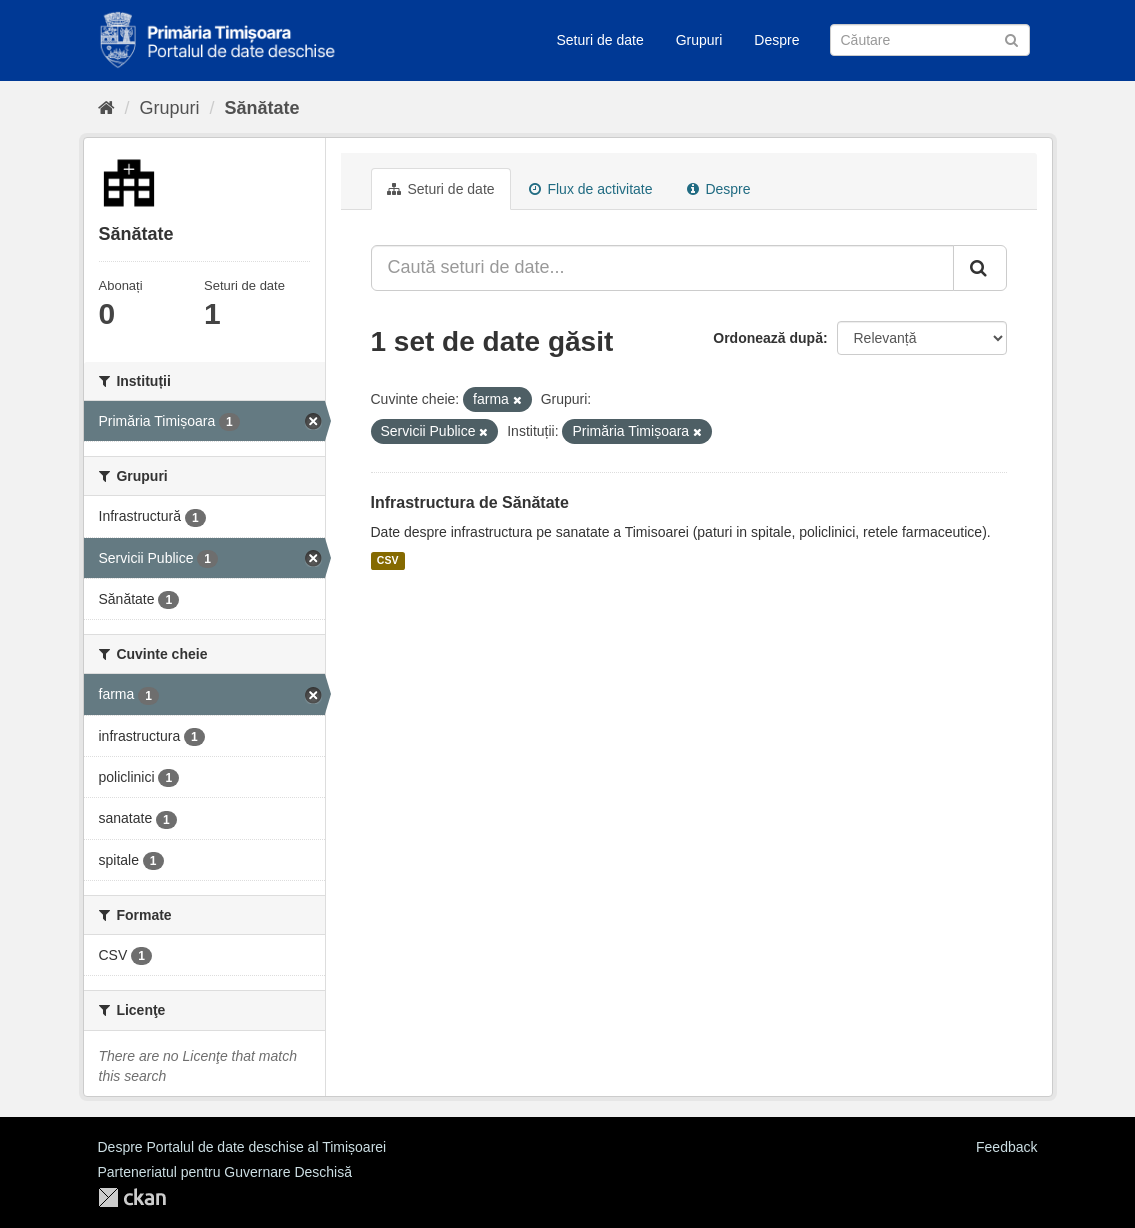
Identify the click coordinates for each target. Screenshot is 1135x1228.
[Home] (106, 108)
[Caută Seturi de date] (930, 40)
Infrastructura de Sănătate (470, 502)
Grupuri (699, 40)
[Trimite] (1011, 38)
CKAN (132, 1197)
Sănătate (262, 108)
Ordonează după (768, 338)
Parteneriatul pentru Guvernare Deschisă (225, 1172)
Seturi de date (600, 40)
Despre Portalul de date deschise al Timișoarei (242, 1147)
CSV (388, 561)
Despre (776, 40)
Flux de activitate (591, 189)
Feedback (1006, 1147)
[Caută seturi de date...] (662, 268)
